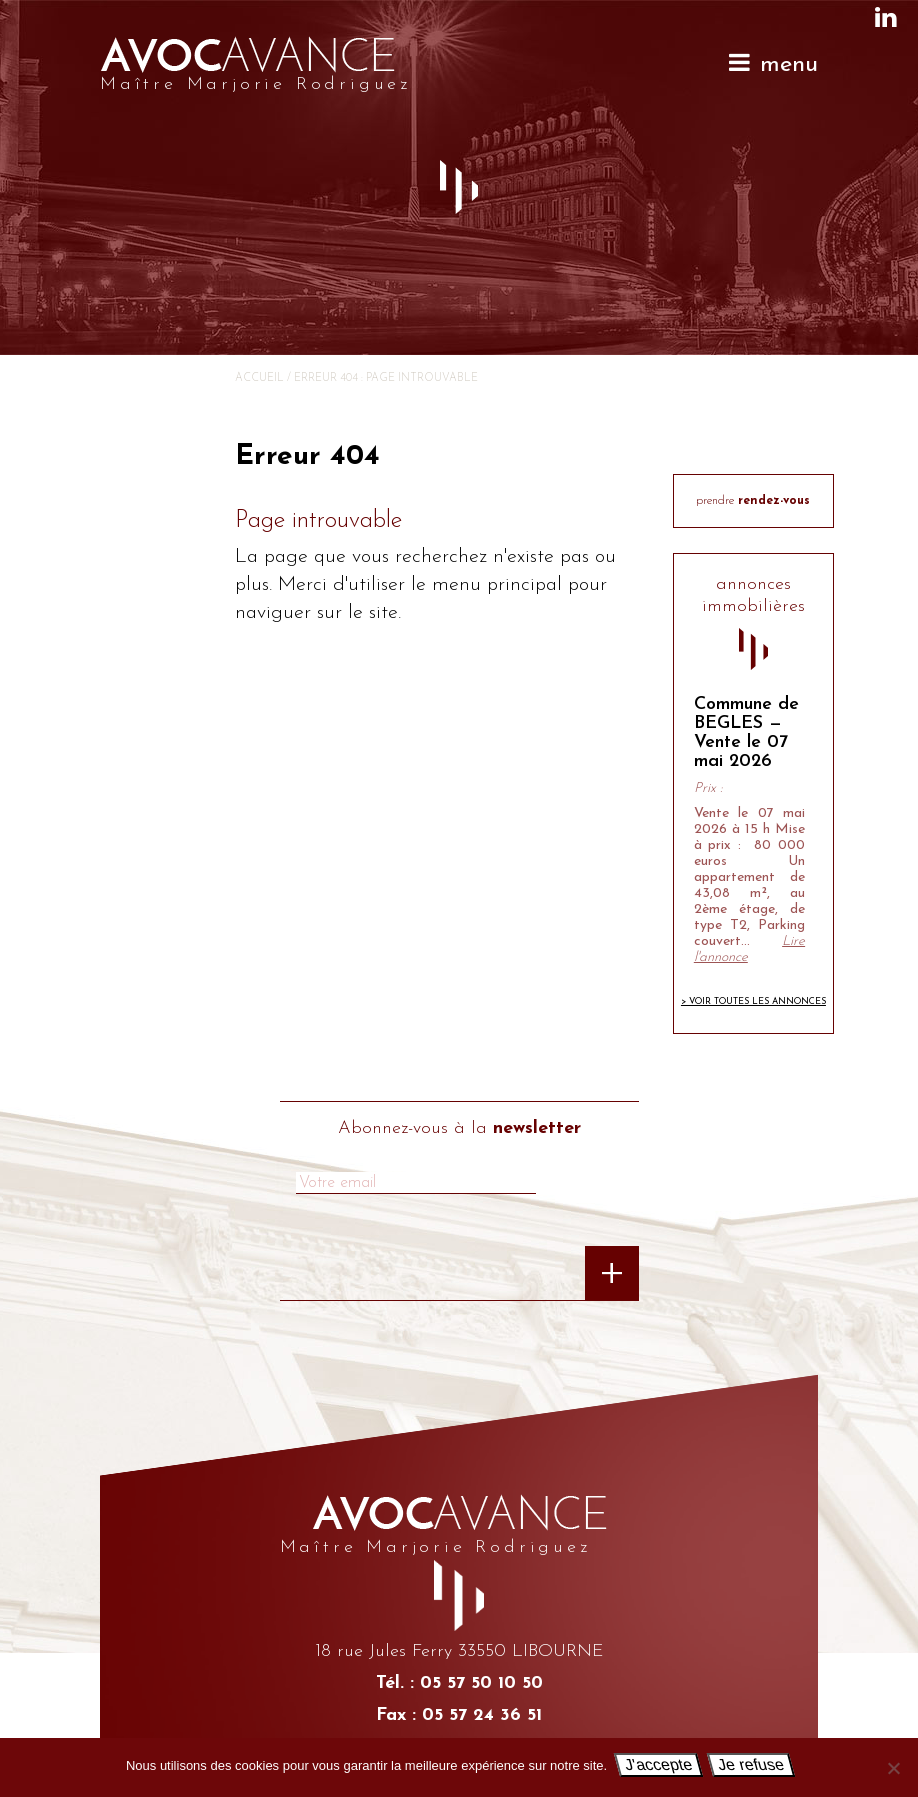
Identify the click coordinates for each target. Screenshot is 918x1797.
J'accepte (659, 1764)
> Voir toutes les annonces (753, 1001)
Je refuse (751, 1764)
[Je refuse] (893, 1768)
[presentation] (362, 1282)
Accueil (259, 378)
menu (773, 63)
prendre (753, 501)
